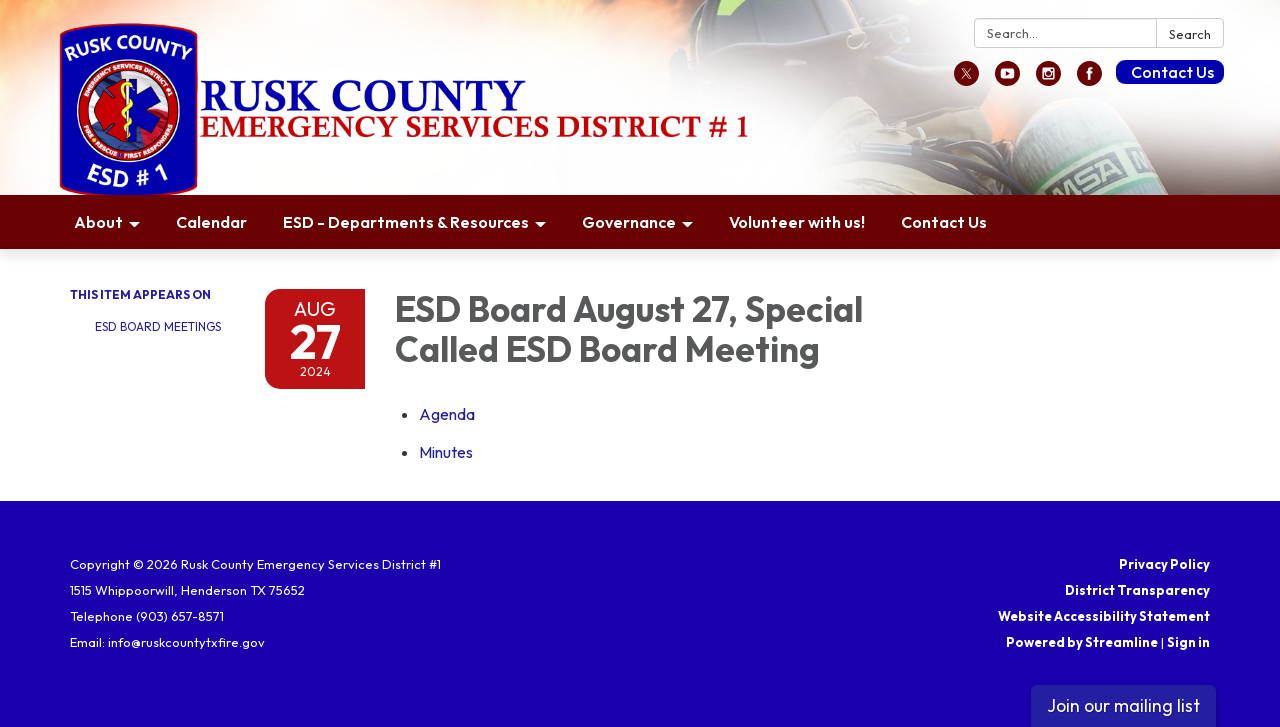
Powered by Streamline (1082, 642)
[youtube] (1007, 80)
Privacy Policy (1164, 564)
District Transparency (1137, 590)
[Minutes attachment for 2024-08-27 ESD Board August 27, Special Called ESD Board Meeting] (446, 452)
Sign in (1188, 642)
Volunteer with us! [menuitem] (797, 222)
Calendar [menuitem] (211, 222)
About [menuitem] (98, 222)
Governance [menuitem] (629, 222)
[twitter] (966, 80)
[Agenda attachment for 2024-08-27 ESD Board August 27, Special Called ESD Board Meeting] (447, 414)
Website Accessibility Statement (1104, 616)
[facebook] (1089, 80)
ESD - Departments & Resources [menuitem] (406, 222)
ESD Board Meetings (158, 326)
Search (1190, 34)
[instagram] (1048, 80)
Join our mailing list (1123, 705)
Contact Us (1172, 72)
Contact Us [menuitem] (944, 222)
